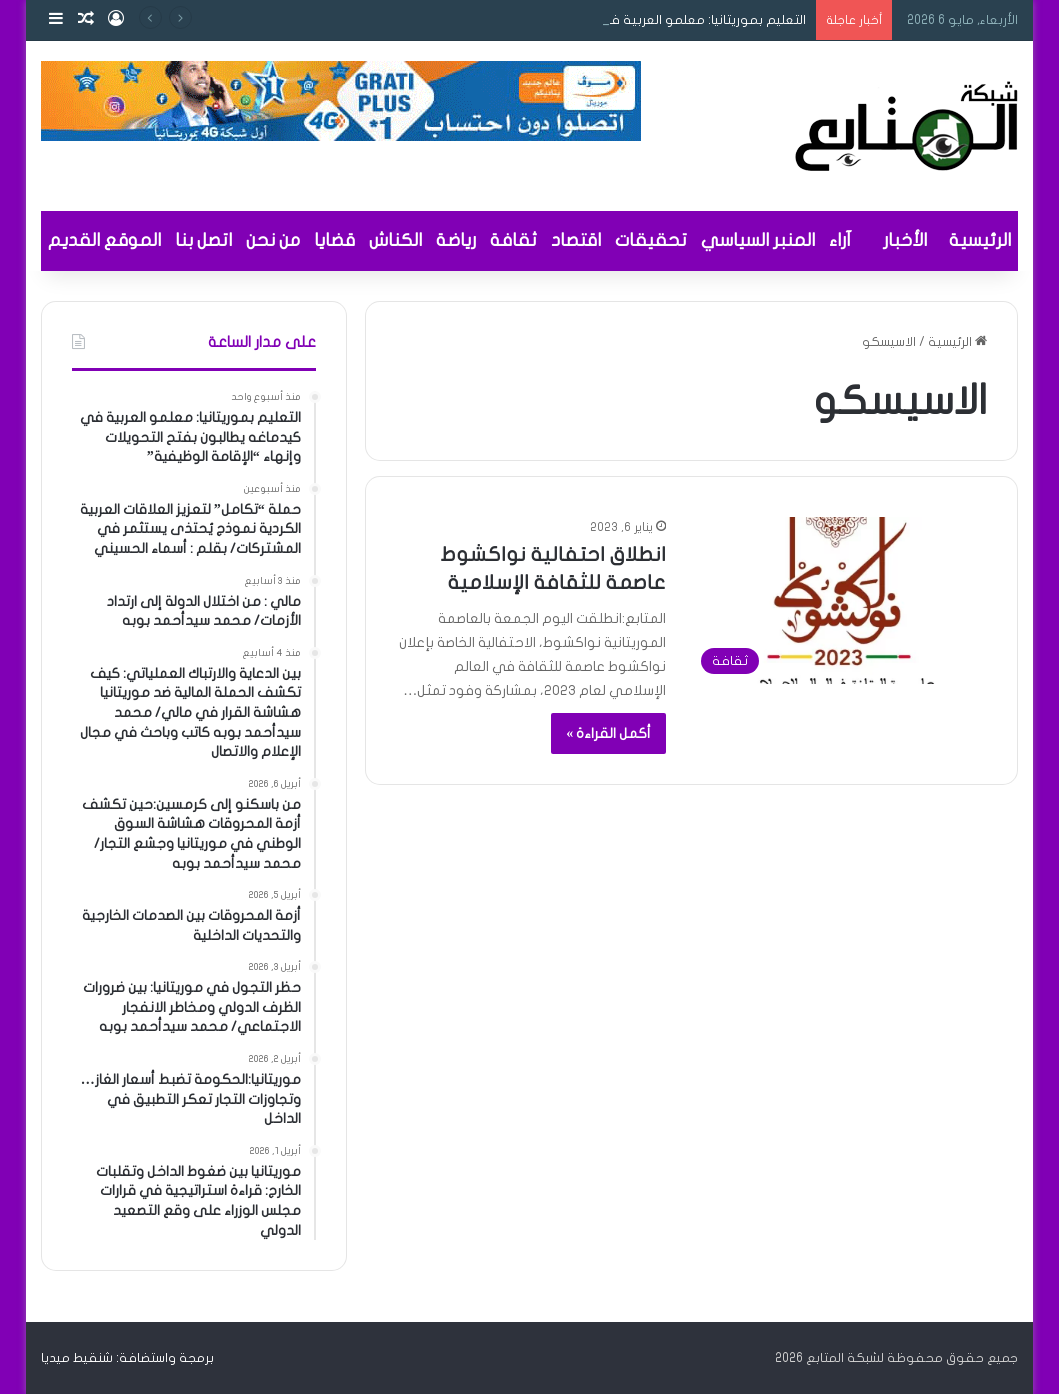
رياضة (456, 240)
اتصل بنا (203, 240)
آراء (840, 240)
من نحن (273, 240)
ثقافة (513, 240)
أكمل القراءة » (608, 733)
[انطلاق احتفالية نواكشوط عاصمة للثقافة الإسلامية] (838, 600)
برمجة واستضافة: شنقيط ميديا (127, 1358)
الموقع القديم (104, 240)
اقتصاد (576, 240)
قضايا (334, 240)
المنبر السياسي (758, 240)
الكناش (395, 240)
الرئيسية (980, 240)
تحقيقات (651, 240)
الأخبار (905, 240)
